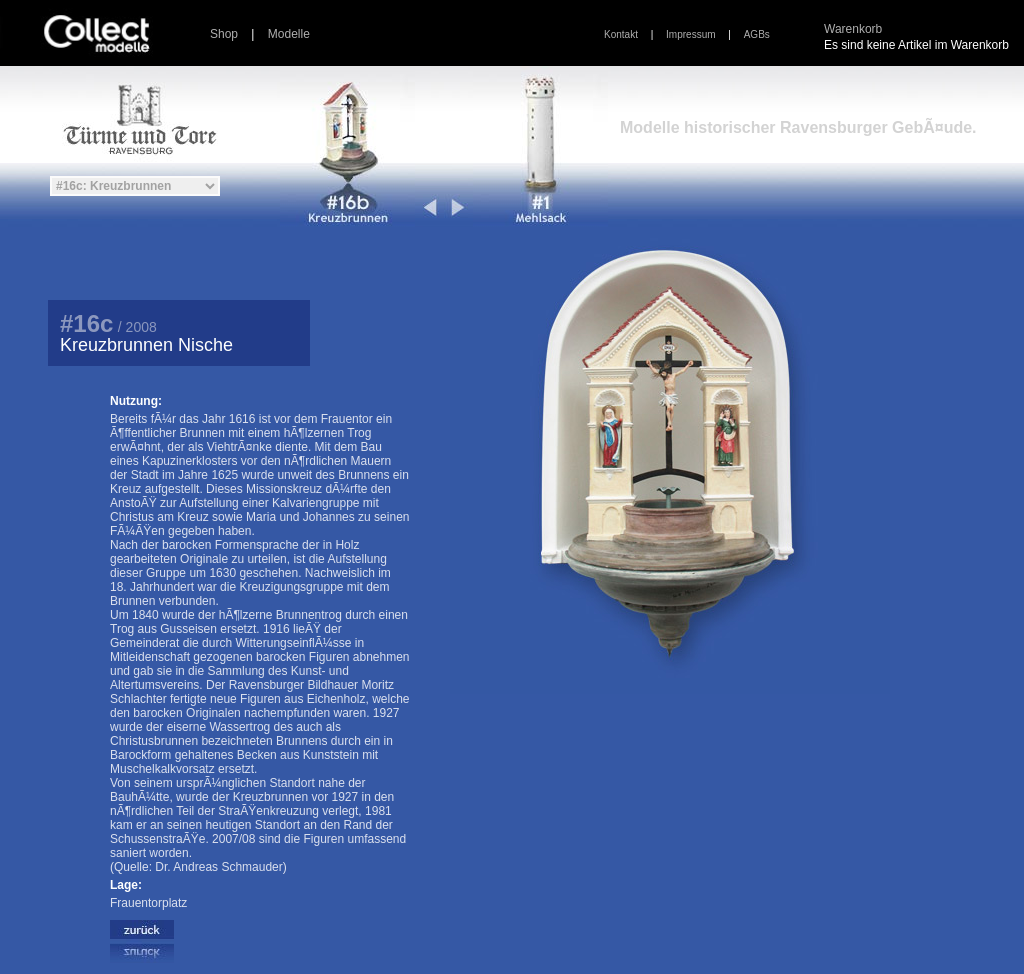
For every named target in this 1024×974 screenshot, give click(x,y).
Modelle (289, 34)
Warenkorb (853, 29)
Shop (224, 34)
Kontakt (621, 34)
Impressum (690, 34)
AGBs (757, 34)
